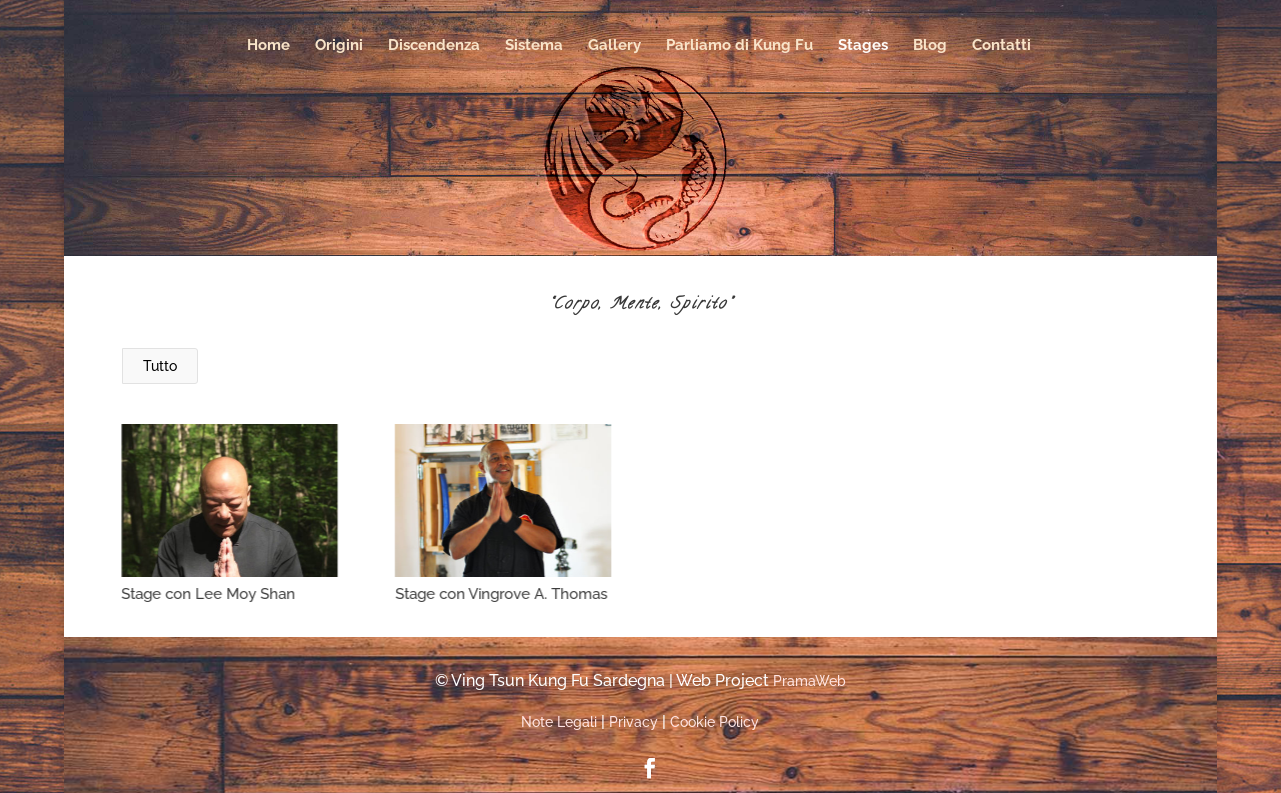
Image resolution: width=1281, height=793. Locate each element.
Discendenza (434, 46)
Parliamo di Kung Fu (739, 46)
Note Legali (559, 722)
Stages (863, 46)
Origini (339, 46)
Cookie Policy (714, 722)
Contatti (1001, 46)
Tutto (160, 366)
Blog (930, 46)
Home (268, 46)
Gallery (614, 46)
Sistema (534, 46)
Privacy (633, 722)
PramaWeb (809, 681)
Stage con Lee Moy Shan (208, 594)
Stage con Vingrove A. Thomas (500, 594)
